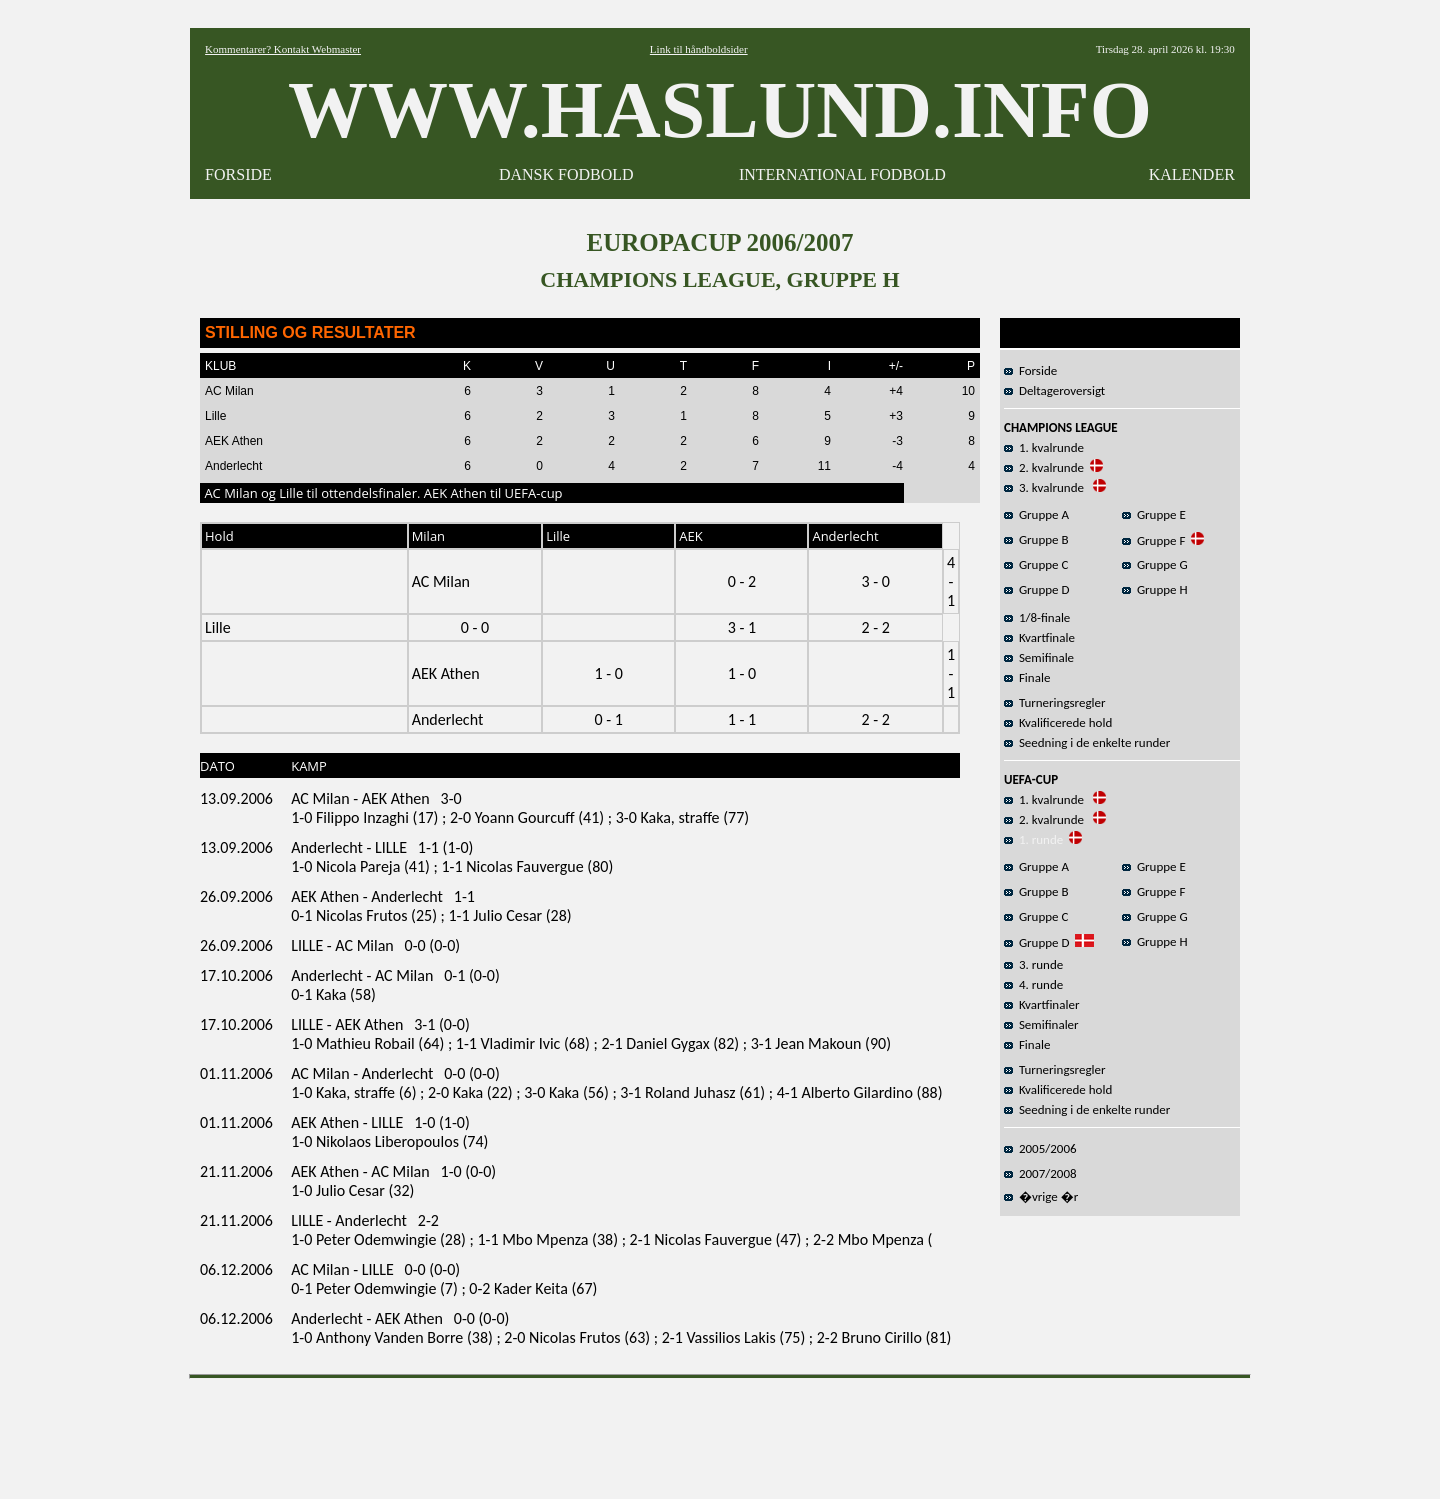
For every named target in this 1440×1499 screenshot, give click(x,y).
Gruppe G (1155, 564)
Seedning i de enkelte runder (1087, 742)
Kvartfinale (1039, 637)
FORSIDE (238, 174)
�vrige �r (1041, 1196)
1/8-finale (1037, 617)
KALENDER (1192, 174)
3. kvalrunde (1045, 487)
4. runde (1033, 984)
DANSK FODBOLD (566, 174)
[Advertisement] (720, 1432)
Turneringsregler (1055, 702)
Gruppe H (1155, 589)
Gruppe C (1036, 564)
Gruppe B (1036, 539)
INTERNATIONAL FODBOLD (842, 174)
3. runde (1033, 964)
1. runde (1033, 839)
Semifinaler (1041, 1024)
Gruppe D (1037, 589)
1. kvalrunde (1044, 447)
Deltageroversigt (1054, 390)
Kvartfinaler (1041, 1004)
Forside (1030, 370)
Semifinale (1039, 657)
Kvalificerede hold (1058, 722)
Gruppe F (1153, 540)
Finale (1027, 677)
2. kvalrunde (1044, 467)
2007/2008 (1040, 1173)
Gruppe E (1154, 514)
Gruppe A (1036, 514)
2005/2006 (1040, 1148)
